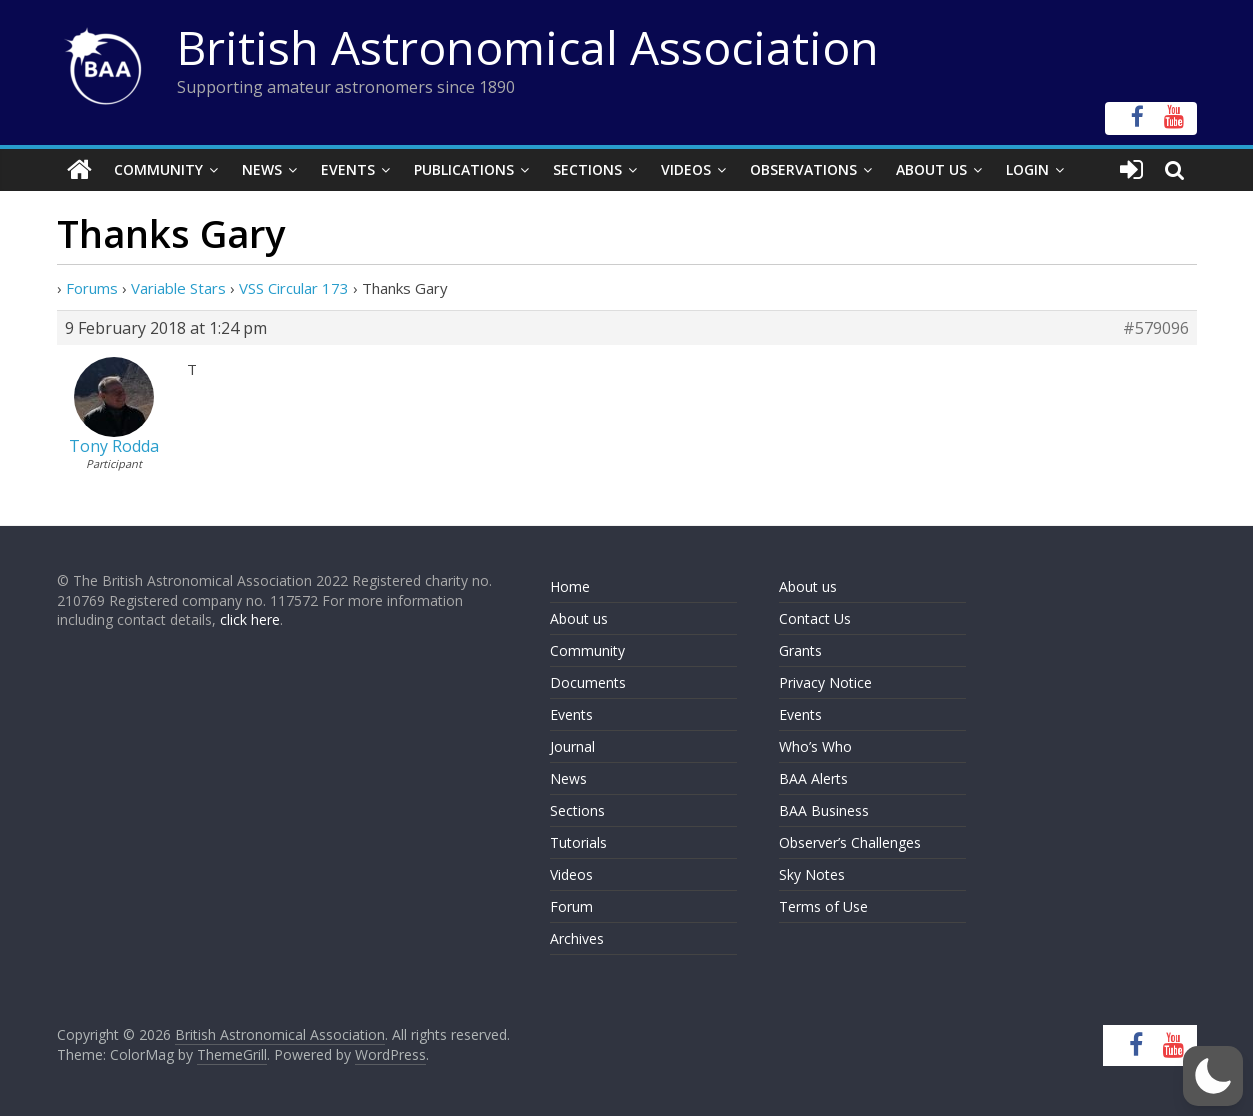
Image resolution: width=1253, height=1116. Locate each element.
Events (348, 169)
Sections (587, 169)
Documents (588, 682)
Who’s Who (815, 746)
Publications (464, 169)
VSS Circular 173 (294, 288)
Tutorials (578, 842)
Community (158, 169)
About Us (931, 169)
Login (1027, 169)
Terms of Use (823, 906)
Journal (572, 746)
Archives (577, 938)
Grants (800, 650)
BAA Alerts (813, 778)
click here (250, 619)
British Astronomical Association (528, 47)
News (262, 169)
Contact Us (815, 618)
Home (570, 586)
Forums (92, 288)
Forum (571, 906)
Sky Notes (812, 874)
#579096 (1156, 328)
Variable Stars (178, 288)
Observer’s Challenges (850, 842)
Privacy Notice (825, 682)
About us (579, 618)
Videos (686, 169)
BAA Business (824, 810)
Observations (803, 169)
